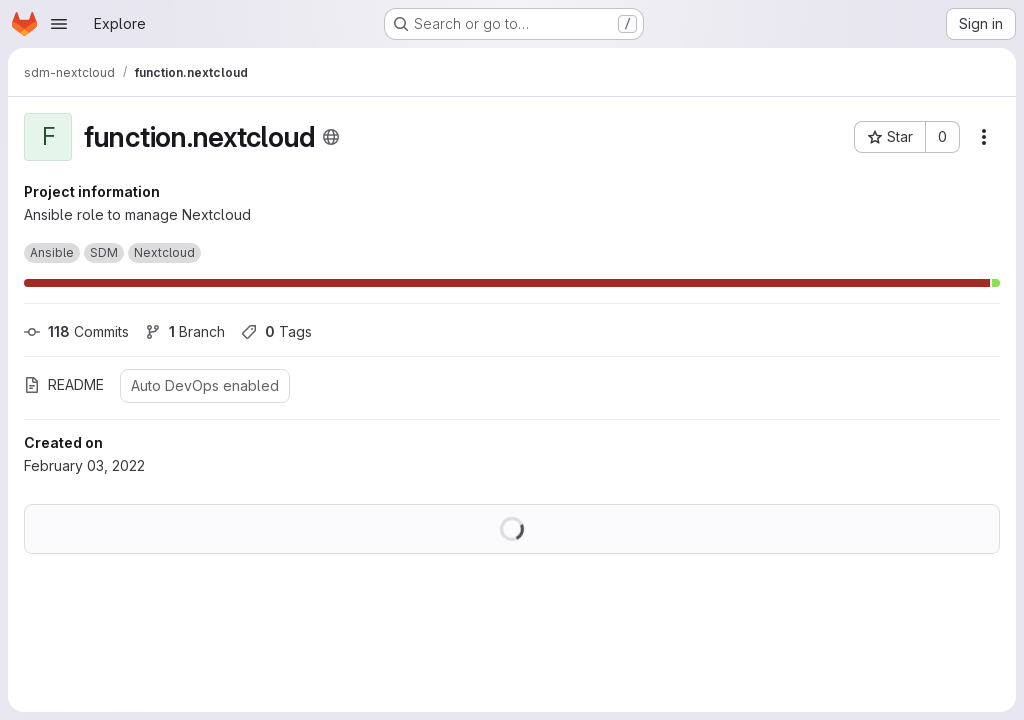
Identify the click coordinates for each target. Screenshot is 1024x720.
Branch (185, 331)
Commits (76, 331)
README (64, 384)
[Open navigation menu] (59, 24)
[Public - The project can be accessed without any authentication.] (331, 137)
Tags (276, 331)
